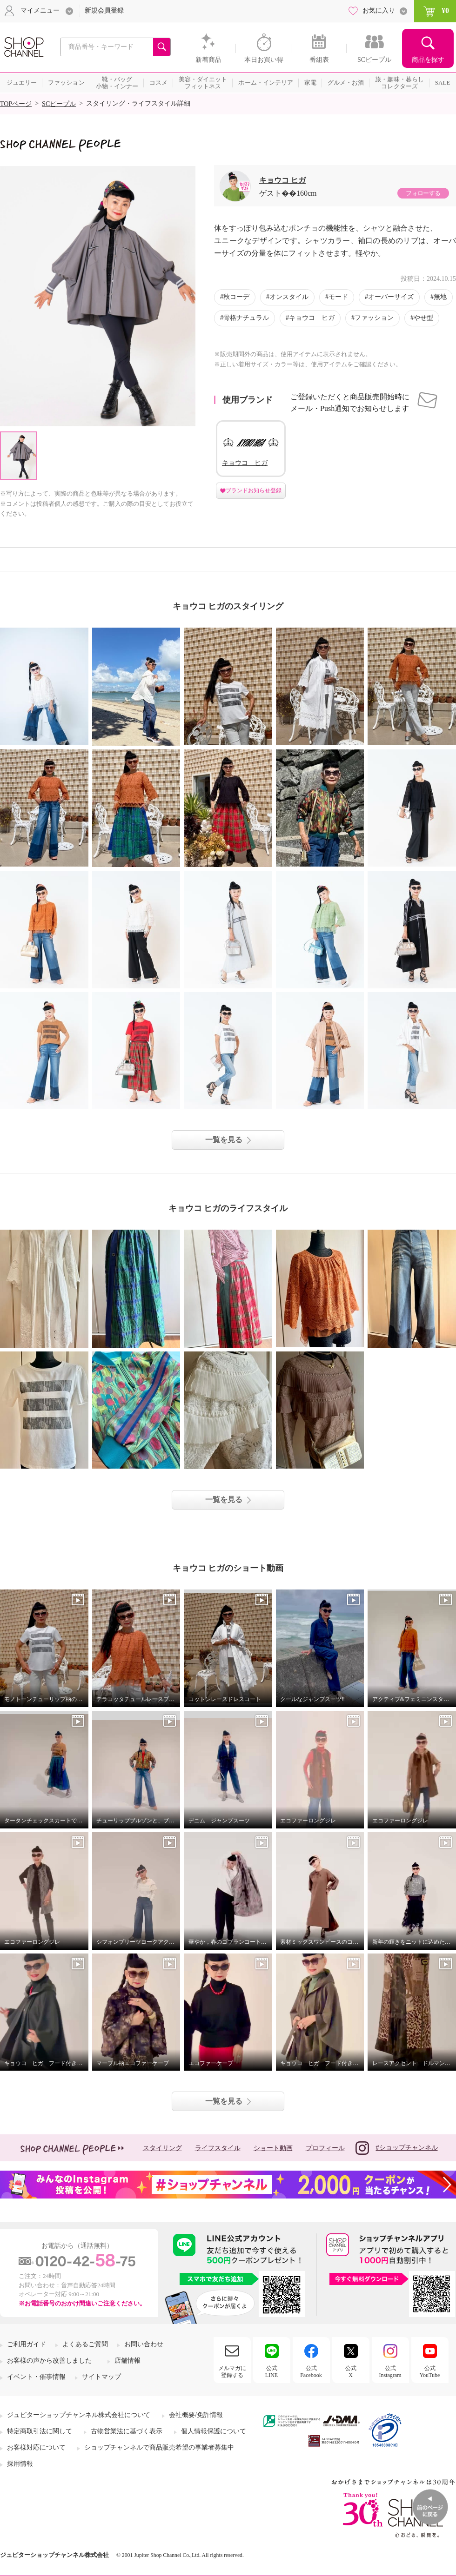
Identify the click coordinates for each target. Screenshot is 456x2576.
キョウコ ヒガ (282, 180)
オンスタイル (288, 296)
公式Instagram (390, 2371)
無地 (440, 296)
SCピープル (59, 103)
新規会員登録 (104, 10)
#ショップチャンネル (396, 2148)
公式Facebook (311, 2371)
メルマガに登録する (232, 2371)
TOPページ (16, 103)
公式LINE (271, 2371)
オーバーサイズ (391, 296)
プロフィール (325, 2148)
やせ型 (423, 317)
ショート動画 (273, 2148)
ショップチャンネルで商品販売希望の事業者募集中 (159, 2447)
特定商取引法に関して (39, 2431)
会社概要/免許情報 (196, 2414)
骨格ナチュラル (246, 317)
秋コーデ (236, 296)
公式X (350, 2371)
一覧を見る (223, 1140)
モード (338, 296)
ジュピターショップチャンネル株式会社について (78, 2414)
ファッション (374, 317)
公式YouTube (430, 2371)
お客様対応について (36, 2447)
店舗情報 (127, 2360)
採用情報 (20, 2463)
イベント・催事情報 (36, 2376)
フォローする (423, 193)
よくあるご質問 (85, 2344)
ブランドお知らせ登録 (254, 490)
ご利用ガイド (26, 2344)
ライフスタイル (218, 2148)
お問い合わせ (143, 2344)
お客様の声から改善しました (49, 2360)
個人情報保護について (213, 2431)
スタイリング (162, 2148)
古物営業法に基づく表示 (126, 2431)
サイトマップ (101, 2376)
